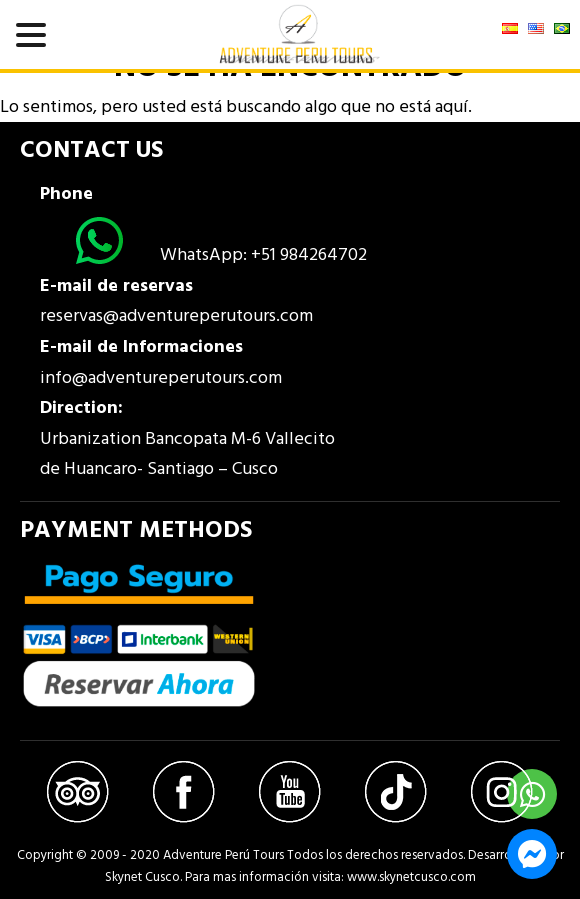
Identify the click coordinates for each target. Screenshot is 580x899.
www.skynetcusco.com (411, 877)
